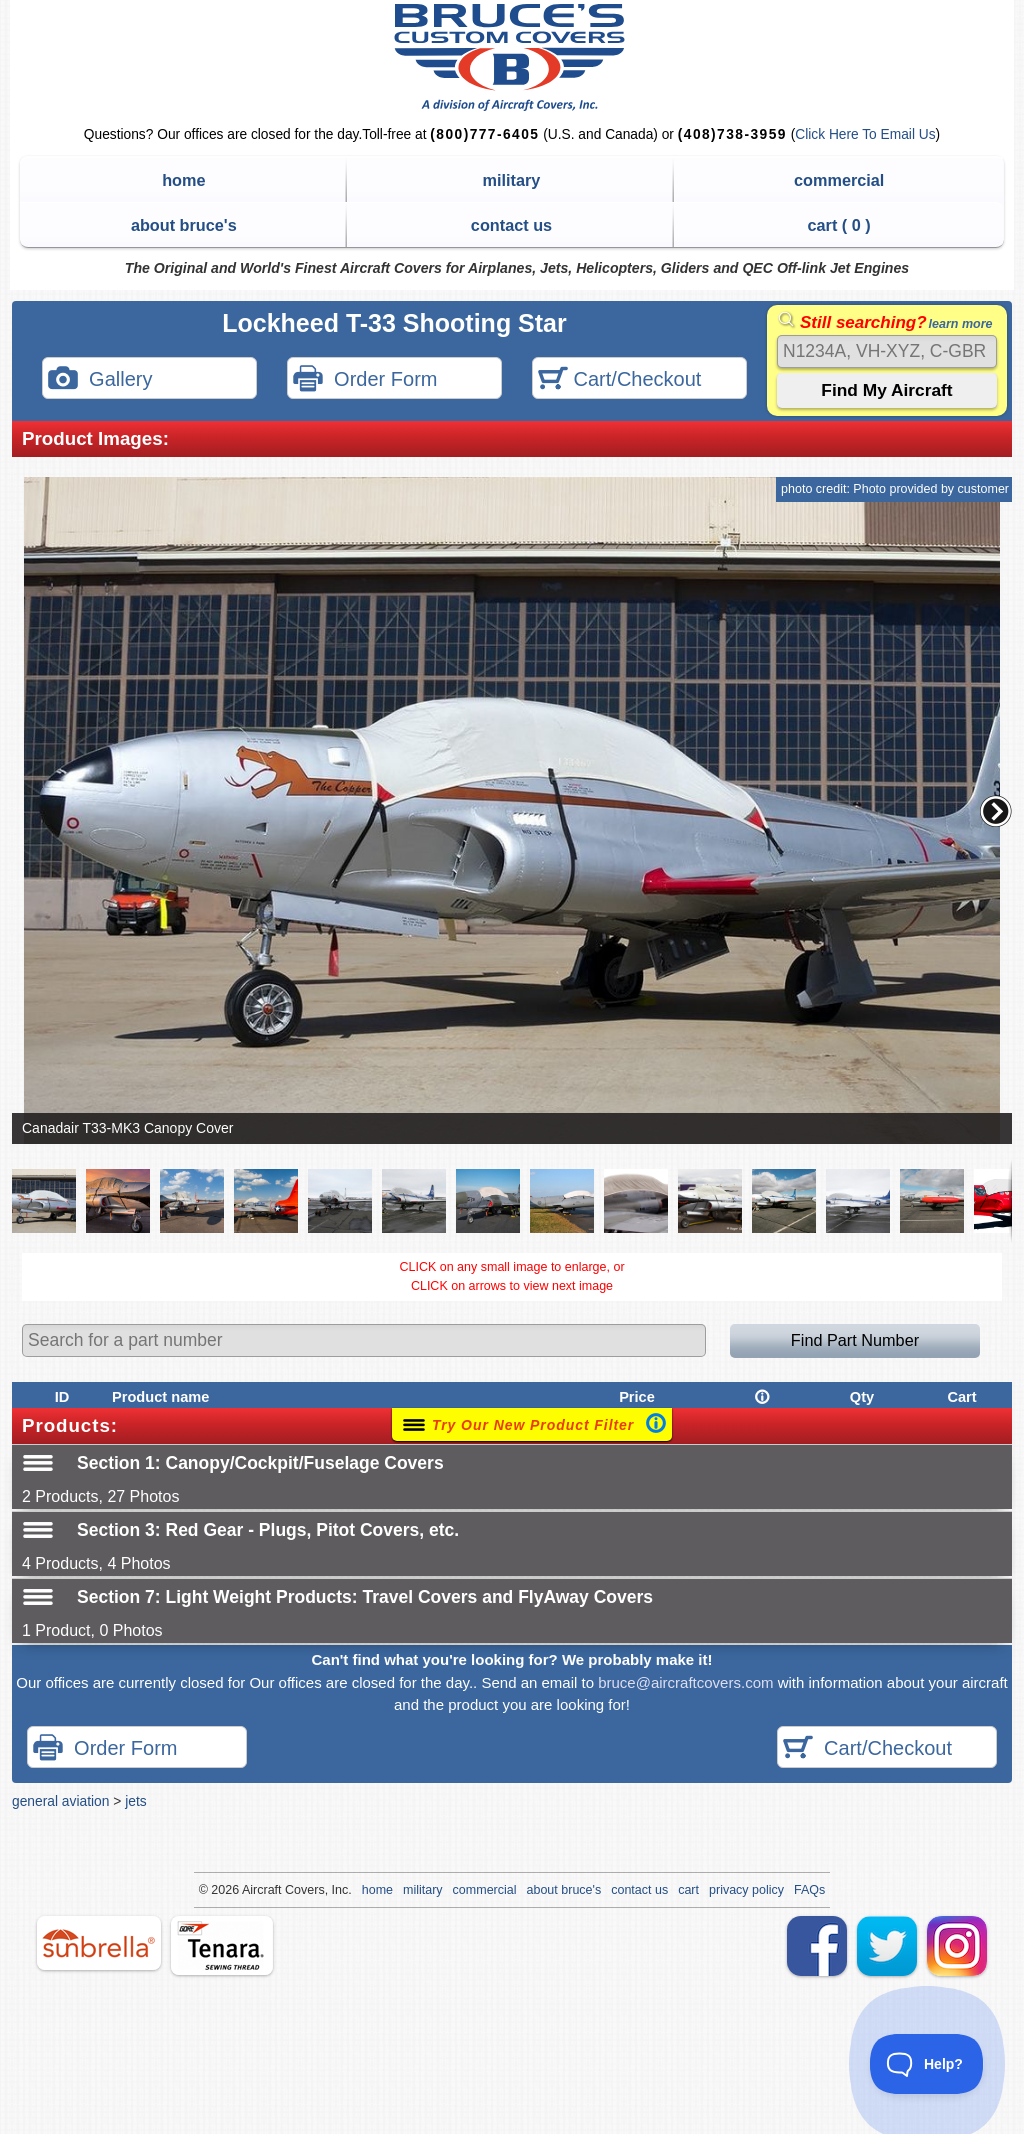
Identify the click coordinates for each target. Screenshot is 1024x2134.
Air (249, 1890)
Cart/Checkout (619, 380)
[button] (996, 811)
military (512, 180)
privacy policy (746, 1890)
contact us (511, 225)
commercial (839, 180)
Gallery (100, 380)
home (183, 180)
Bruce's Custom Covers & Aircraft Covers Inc (512, 57)
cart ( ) (839, 225)
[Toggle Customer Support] (927, 2063)
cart (688, 1890)
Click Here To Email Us (865, 134)
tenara (222, 1945)
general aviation (60, 1801)
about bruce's (184, 225)
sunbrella (99, 1943)
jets (135, 1801)
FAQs (809, 1890)
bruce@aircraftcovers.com (685, 1682)
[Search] (887, 351)
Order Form (365, 380)
